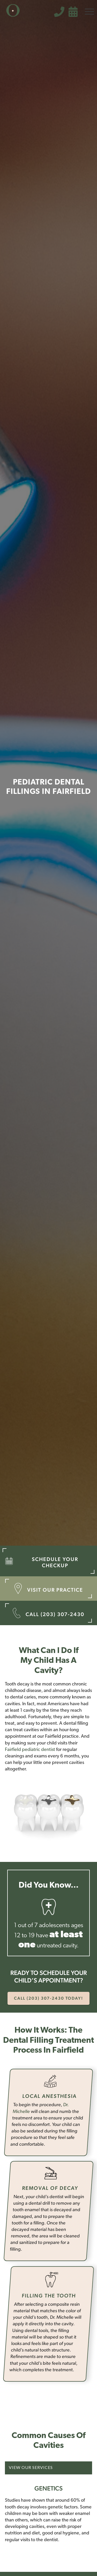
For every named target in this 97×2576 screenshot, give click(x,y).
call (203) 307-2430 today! (48, 1998)
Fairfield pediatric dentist (30, 1749)
